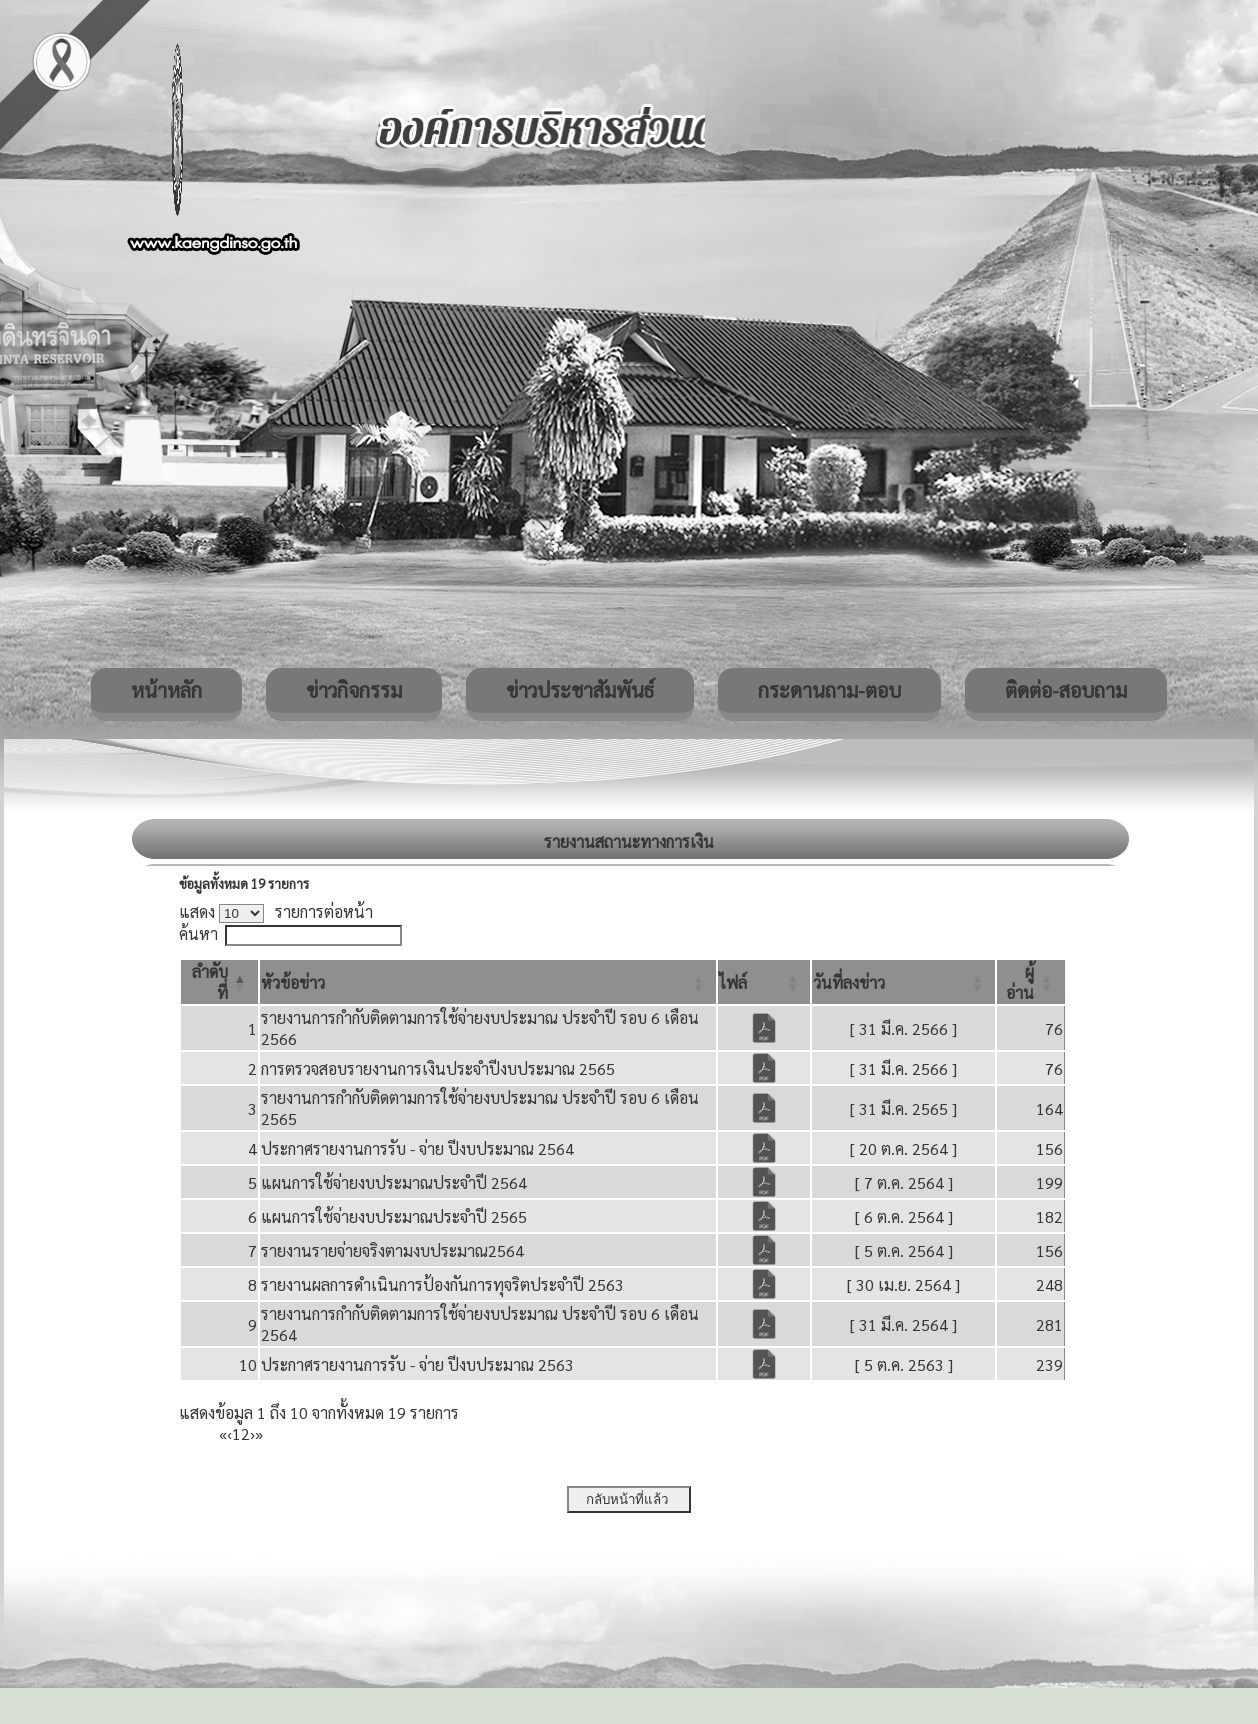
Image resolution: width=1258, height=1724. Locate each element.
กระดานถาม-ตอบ (829, 690)
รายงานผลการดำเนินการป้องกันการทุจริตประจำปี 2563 (442, 1284)
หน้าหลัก (166, 690)
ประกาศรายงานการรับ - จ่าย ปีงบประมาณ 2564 (417, 1148)
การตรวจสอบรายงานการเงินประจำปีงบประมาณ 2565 (438, 1068)
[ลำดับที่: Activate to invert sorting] (219, 982)
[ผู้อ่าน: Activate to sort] (1031, 982)
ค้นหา (198, 933)
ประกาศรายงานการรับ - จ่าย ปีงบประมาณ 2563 (417, 1364)
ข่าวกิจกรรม (354, 690)
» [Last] (259, 1433)
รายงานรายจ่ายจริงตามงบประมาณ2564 (392, 1250)
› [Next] (252, 1433)
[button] (293, 982)
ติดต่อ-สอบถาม (1066, 690)
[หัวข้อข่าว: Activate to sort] (488, 982)
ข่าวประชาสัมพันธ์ (580, 690)
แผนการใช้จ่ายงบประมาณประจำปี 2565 (394, 1216)
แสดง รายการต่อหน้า (276, 911)
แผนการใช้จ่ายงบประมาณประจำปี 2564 (394, 1182)
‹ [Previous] (229, 1433)
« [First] (223, 1433)
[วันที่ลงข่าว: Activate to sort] (903, 982)
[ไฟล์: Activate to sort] (764, 982)
